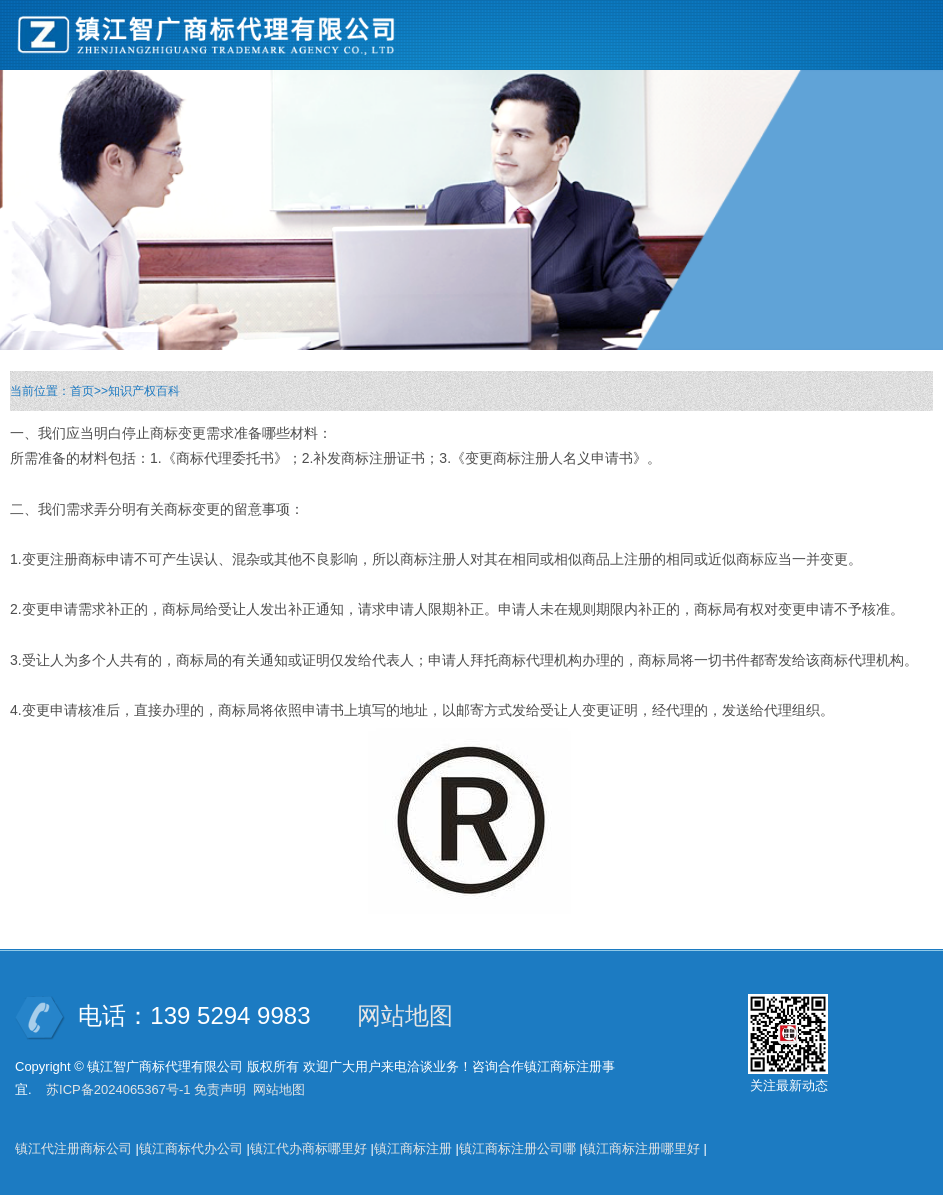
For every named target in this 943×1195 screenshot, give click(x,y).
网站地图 (405, 1015)
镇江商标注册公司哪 (517, 1148)
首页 (82, 391)
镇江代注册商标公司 (73, 1148)
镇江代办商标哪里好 (308, 1148)
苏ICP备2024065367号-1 (118, 1089)
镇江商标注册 (413, 1148)
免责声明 (220, 1089)
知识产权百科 (144, 391)
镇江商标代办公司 (191, 1148)
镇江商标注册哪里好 (641, 1148)
